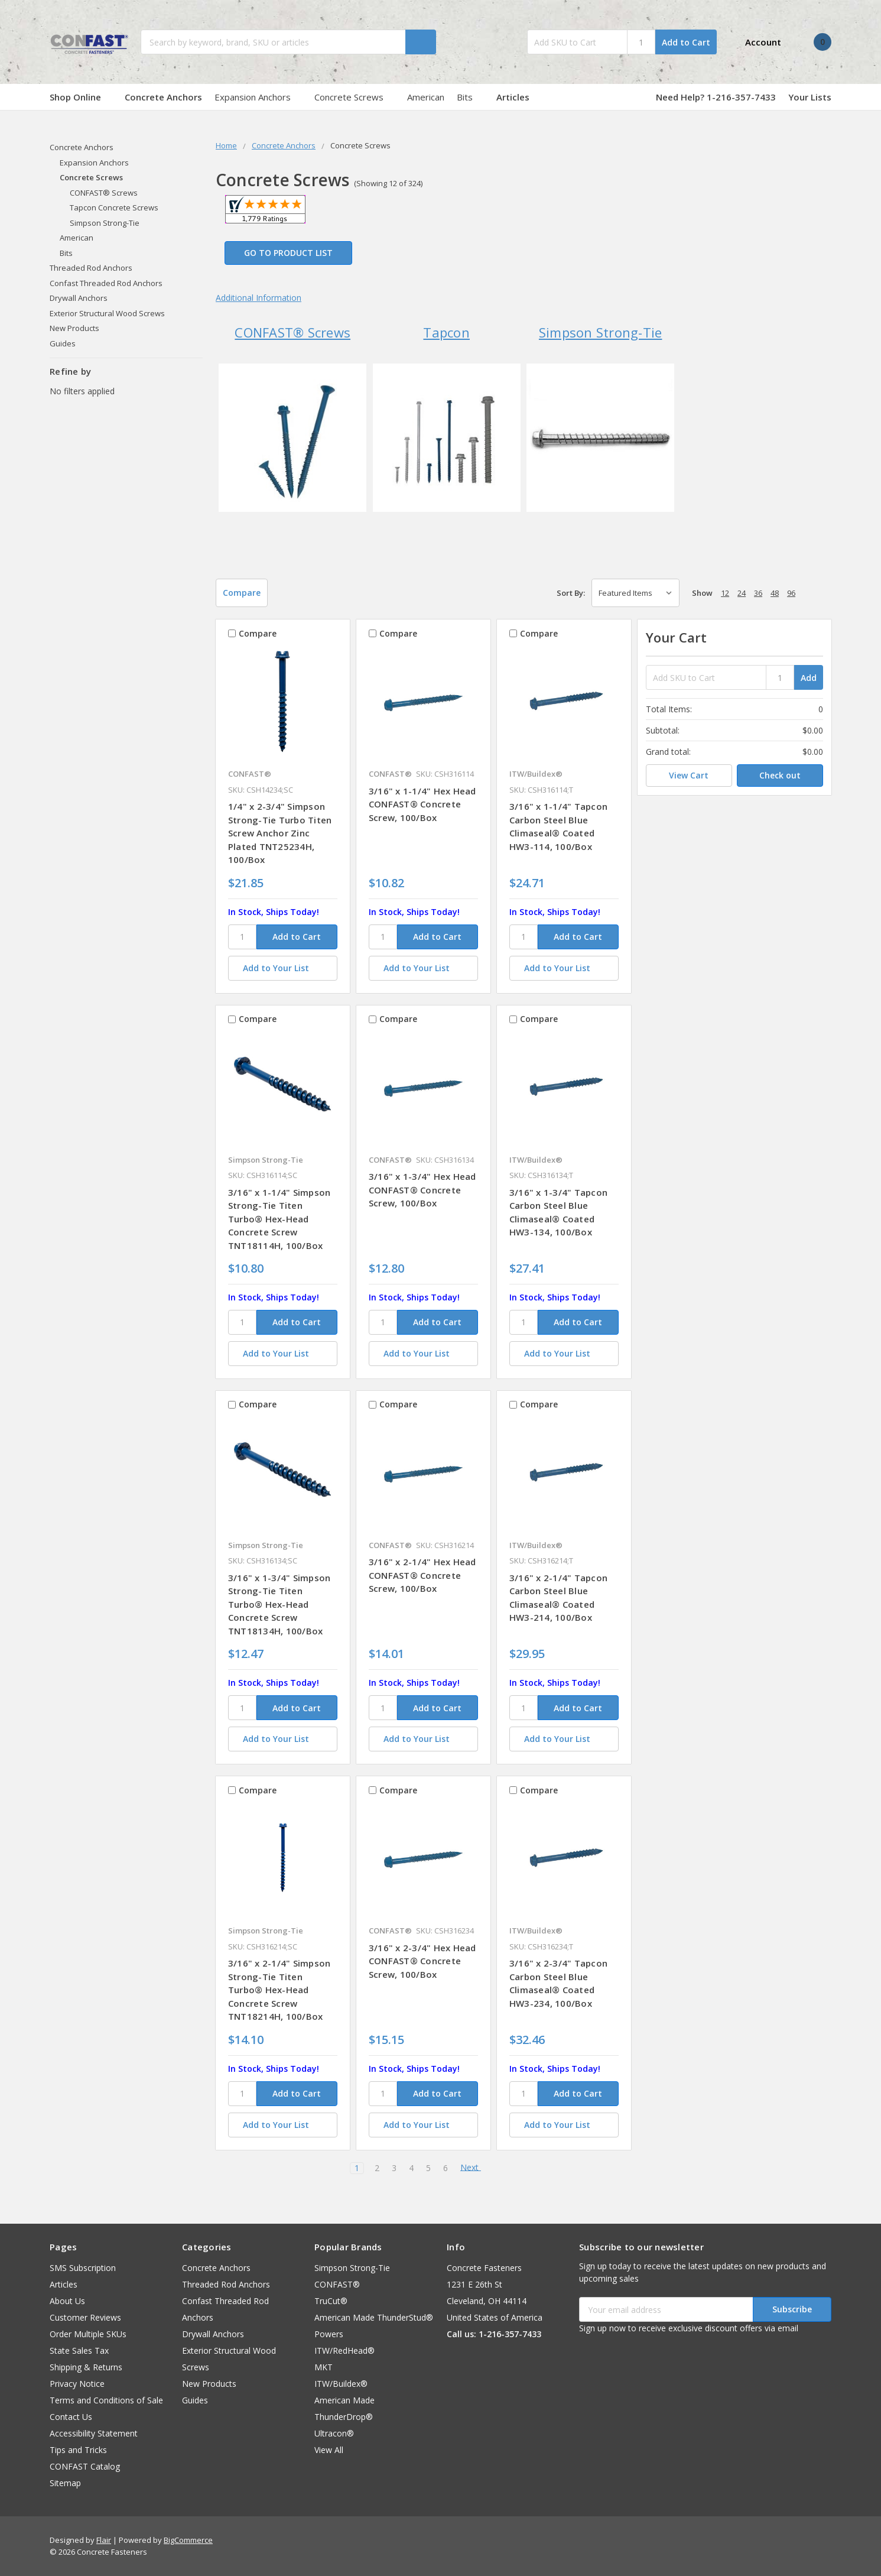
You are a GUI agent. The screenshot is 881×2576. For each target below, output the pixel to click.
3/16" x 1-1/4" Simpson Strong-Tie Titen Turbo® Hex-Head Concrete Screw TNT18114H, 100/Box (279, 1218)
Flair (103, 2540)
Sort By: (571, 593)
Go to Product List (288, 252)
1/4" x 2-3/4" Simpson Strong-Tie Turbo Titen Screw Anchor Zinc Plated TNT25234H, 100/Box (280, 832)
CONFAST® (337, 2284)
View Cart (688, 775)
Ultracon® (334, 2433)
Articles (512, 97)
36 (758, 593)
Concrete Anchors (163, 97)
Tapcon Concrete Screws (114, 207)
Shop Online (81, 97)
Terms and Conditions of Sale (106, 2400)
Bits (470, 97)
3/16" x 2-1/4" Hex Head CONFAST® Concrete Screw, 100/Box (422, 1575)
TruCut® (330, 2300)
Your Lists (809, 97)
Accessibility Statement (94, 2433)
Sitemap (65, 2483)
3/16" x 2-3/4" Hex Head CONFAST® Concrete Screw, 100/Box (422, 1961)
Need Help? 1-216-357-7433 (716, 97)
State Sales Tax (79, 2350)
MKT (323, 2367)
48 (775, 593)
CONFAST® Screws (292, 332)
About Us (67, 2300)
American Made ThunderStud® (373, 2317)
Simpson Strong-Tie (600, 332)
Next (475, 2168)
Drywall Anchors (79, 298)
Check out (780, 775)
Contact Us (71, 2416)
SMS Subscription (83, 2267)
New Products (74, 328)
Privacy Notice (77, 2383)
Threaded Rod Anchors (91, 267)
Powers (328, 2334)
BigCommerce (188, 2540)
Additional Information (258, 297)
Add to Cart (686, 42)
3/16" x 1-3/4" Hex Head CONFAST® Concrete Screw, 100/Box (422, 1189)
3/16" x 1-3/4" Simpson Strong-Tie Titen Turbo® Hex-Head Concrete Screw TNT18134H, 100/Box (279, 1604)
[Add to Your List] (282, 968)
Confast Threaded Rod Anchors (106, 283)
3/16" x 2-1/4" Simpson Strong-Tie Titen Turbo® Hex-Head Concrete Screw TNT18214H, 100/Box (279, 1989)
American (425, 97)
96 (791, 593)
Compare (242, 592)
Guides (63, 343)
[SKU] (242, 936)
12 (725, 593)
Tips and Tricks (78, 2449)
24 (741, 593)
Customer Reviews (85, 2317)
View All (328, 2449)
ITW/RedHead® (344, 2350)
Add (809, 677)
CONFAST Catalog (85, 2466)
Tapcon (446, 332)
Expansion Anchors (258, 97)
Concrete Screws (354, 97)
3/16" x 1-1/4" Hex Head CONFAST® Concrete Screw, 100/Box (422, 804)
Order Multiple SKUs (88, 2334)
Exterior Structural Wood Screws (107, 313)
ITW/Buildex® (341, 2383)
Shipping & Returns (86, 2367)
